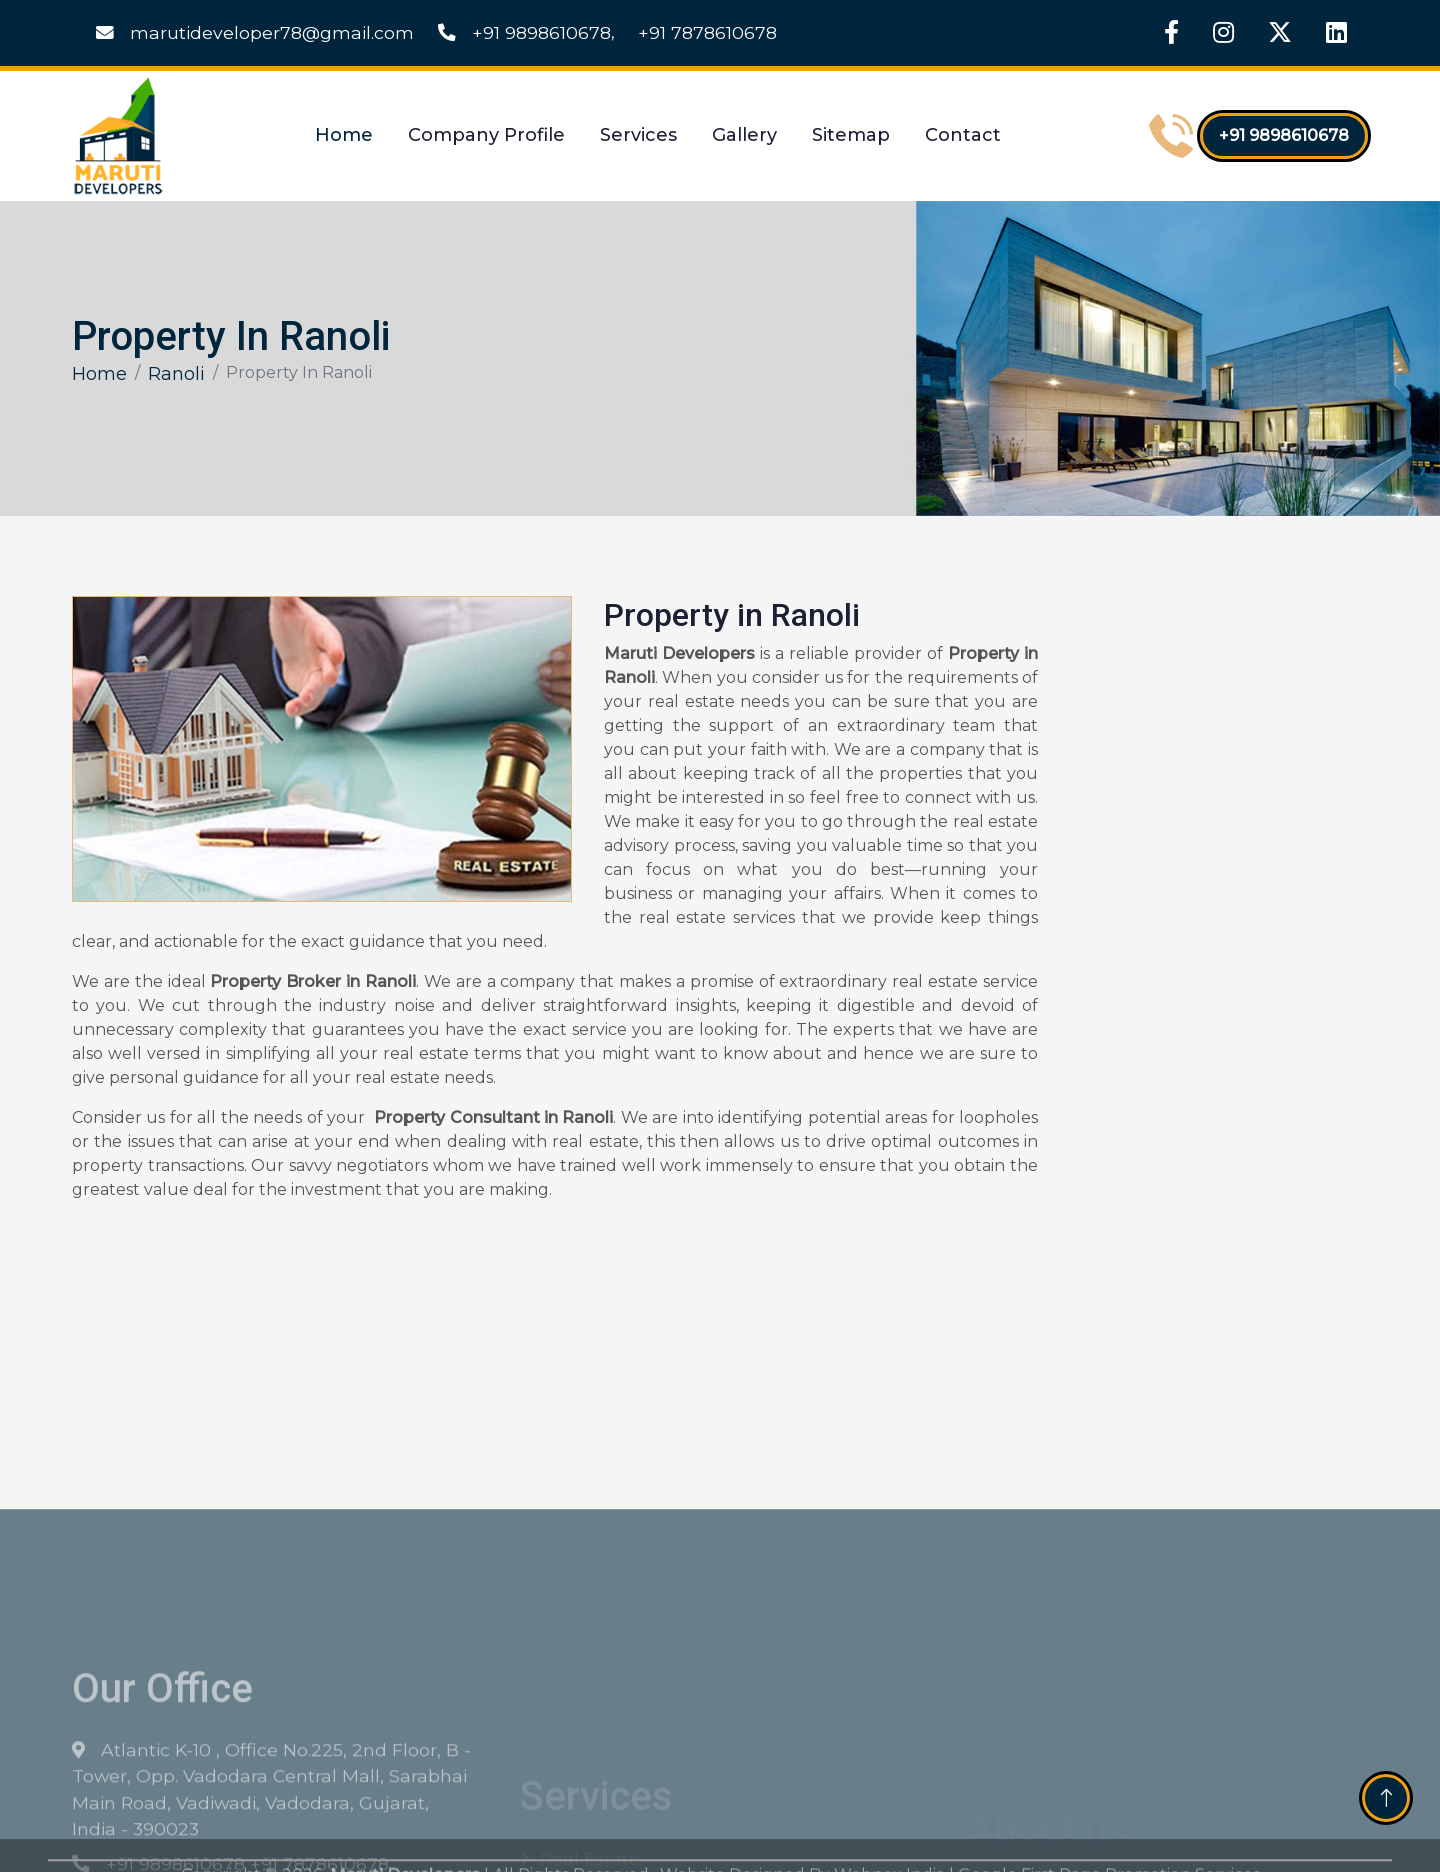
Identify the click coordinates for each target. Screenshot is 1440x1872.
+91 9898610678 (524, 32)
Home (344, 135)
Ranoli (176, 374)
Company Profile (486, 135)
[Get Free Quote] (1213, 920)
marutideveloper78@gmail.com (255, 32)
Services (638, 135)
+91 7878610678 (707, 32)
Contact (963, 135)
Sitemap (851, 135)
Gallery (744, 135)
